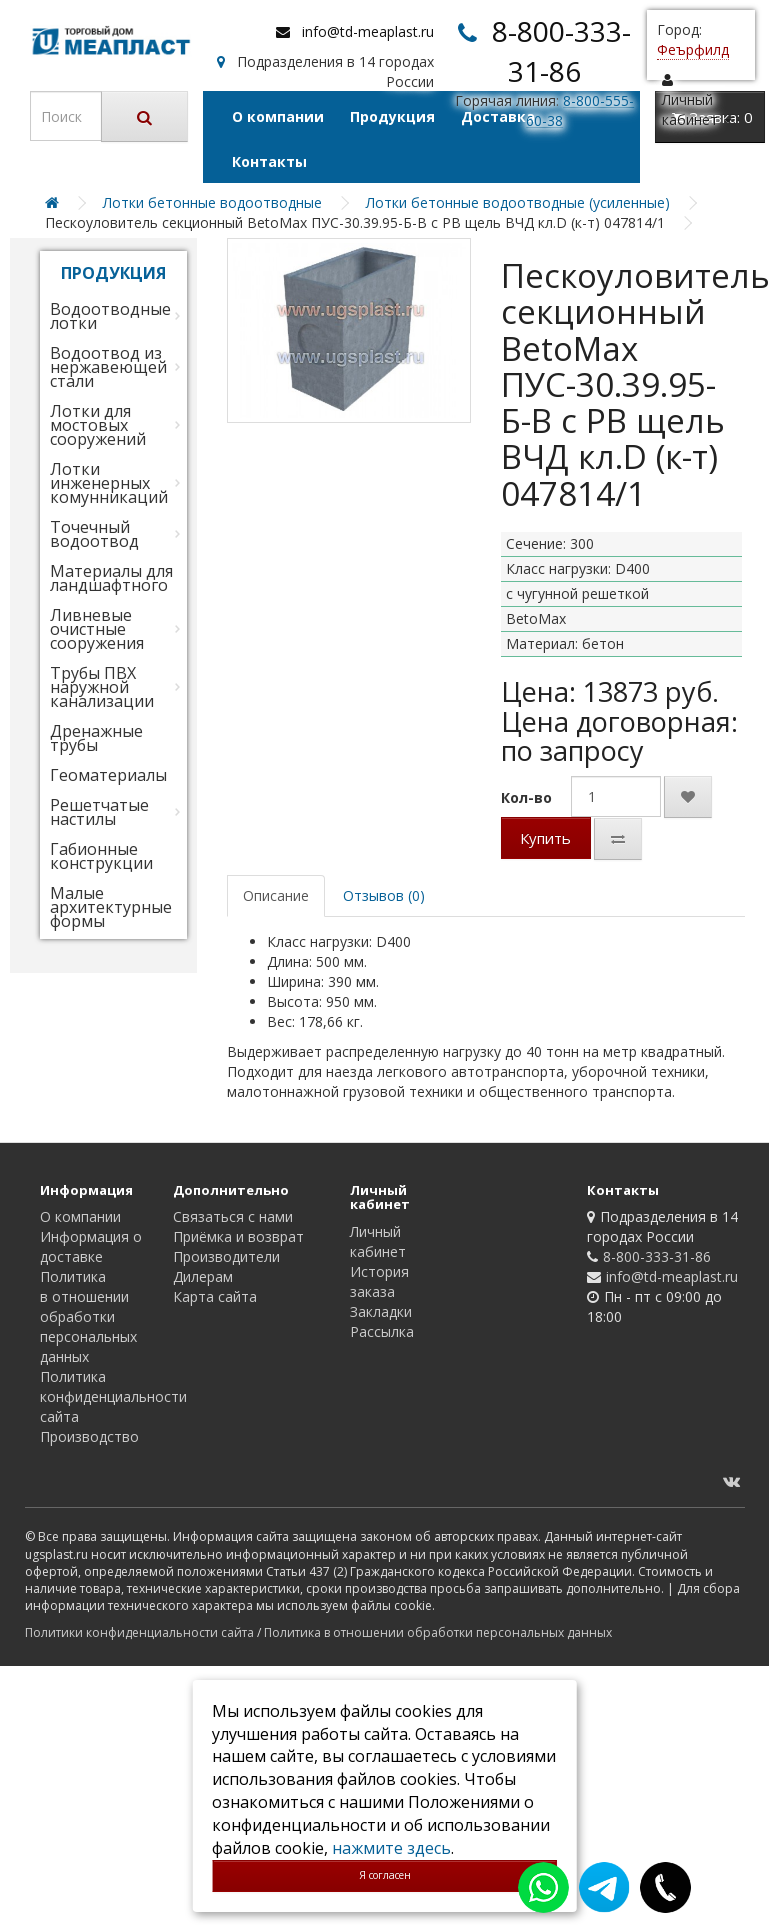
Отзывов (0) (384, 895)
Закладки (381, 1311)
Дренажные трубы (96, 738)
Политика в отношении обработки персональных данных (88, 1316)
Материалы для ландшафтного (111, 578)
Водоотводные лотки (110, 316)
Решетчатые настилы (99, 812)
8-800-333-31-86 (657, 1256)
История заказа (379, 1281)
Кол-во (526, 797)
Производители (226, 1256)
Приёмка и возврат (238, 1236)
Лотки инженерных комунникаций (109, 483)
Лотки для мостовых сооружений (98, 425)
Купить (545, 838)
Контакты (269, 161)
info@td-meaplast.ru (368, 31)
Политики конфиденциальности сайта (139, 1632)
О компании (278, 116)
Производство (89, 1436)
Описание (276, 895)
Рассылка (382, 1331)
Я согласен (385, 1875)
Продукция (392, 116)
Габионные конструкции (101, 856)
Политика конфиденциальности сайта (113, 1396)
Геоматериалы (108, 775)
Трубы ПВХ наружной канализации (102, 687)
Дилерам (203, 1276)
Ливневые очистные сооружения (97, 629)
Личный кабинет (378, 1241)
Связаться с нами (233, 1216)
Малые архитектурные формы (111, 907)
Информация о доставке (91, 1246)
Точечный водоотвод (94, 534)
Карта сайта (215, 1296)
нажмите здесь (391, 1848)
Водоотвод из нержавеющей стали (108, 367)
